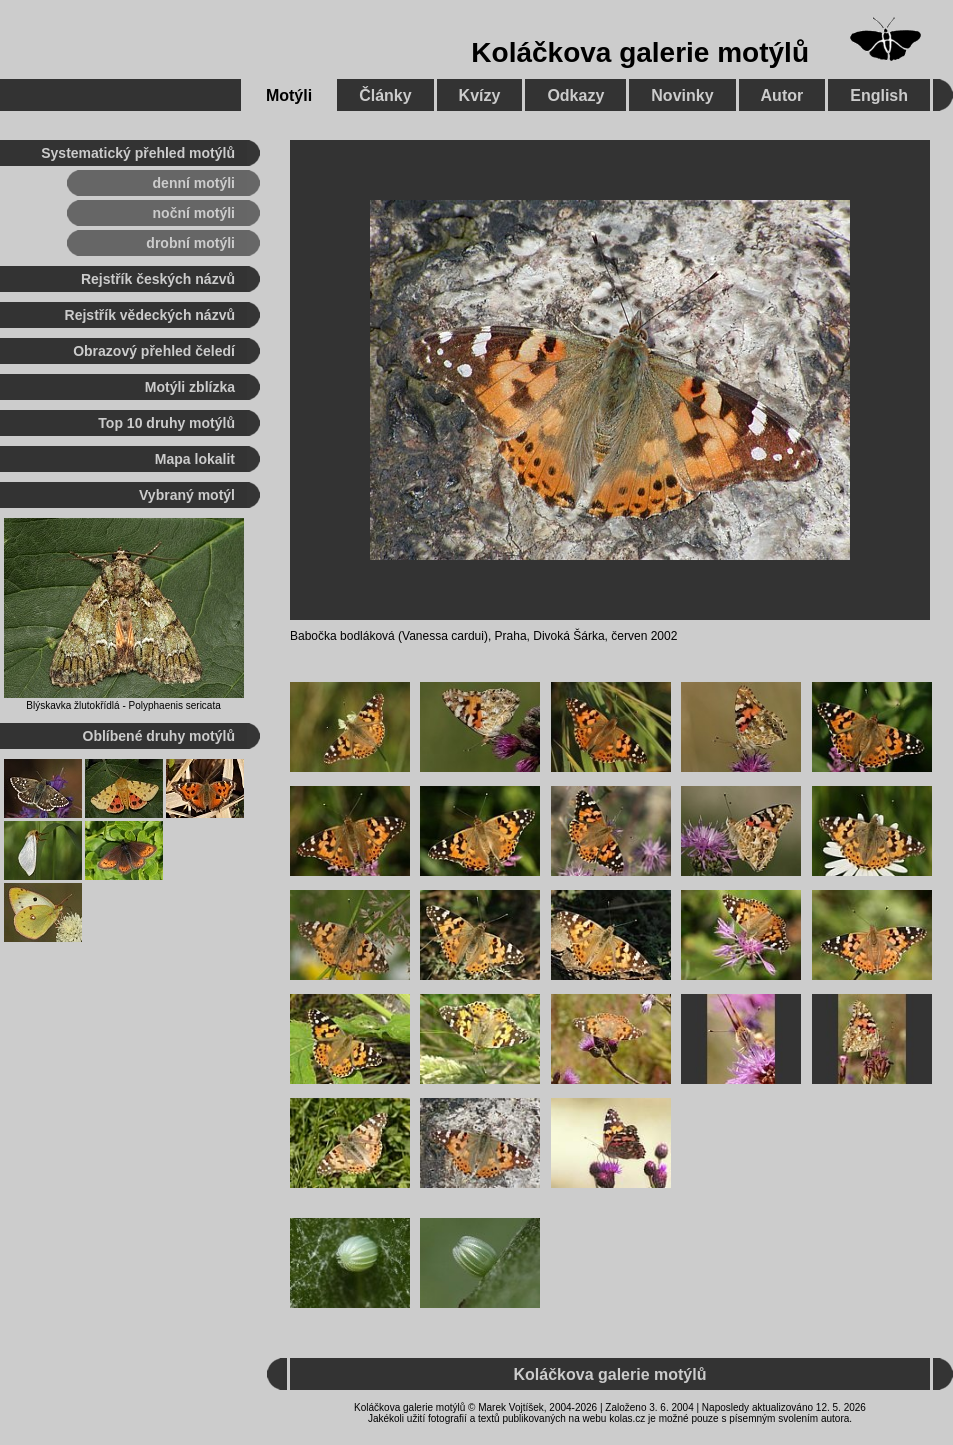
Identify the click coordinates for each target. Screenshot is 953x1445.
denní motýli (194, 183)
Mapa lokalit (195, 459)
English (879, 95)
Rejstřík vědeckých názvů (150, 315)
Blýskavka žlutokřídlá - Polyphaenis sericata (123, 705)
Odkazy (575, 95)
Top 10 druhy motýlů (166, 423)
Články (385, 95)
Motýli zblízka (190, 387)
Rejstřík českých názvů (158, 279)
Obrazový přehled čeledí (154, 351)
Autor (782, 95)
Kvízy (480, 95)
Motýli (289, 95)
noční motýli (194, 213)
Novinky (682, 95)
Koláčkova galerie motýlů (640, 52)
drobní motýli (190, 243)
